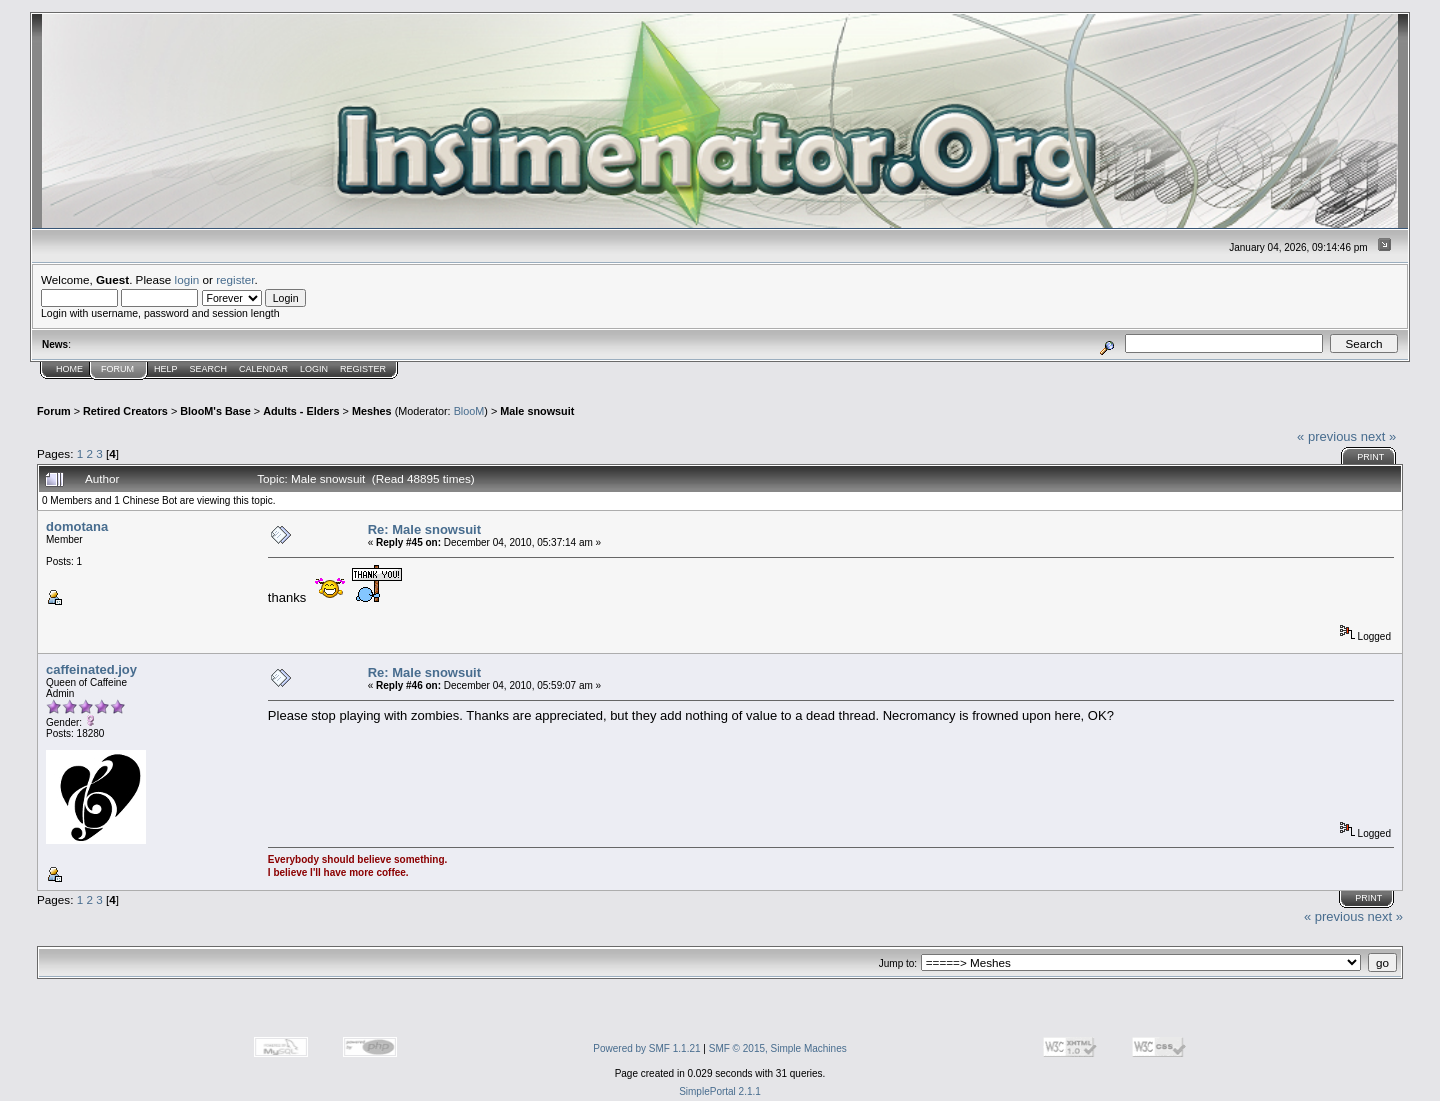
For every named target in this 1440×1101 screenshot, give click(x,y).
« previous (1327, 436)
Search (209, 369)
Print (1370, 457)
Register (363, 369)
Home (69, 369)
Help (166, 369)
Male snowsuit (537, 411)
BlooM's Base (215, 411)
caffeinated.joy (91, 669)
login (187, 279)
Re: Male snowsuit (424, 529)
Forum (117, 369)
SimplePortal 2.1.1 (720, 1091)
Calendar (263, 369)
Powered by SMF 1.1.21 (646, 1048)
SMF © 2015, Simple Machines (778, 1048)
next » (1378, 436)
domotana (77, 526)
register (235, 279)
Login (314, 369)
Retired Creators (125, 411)
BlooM (469, 411)
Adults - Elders (301, 411)
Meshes (372, 411)
